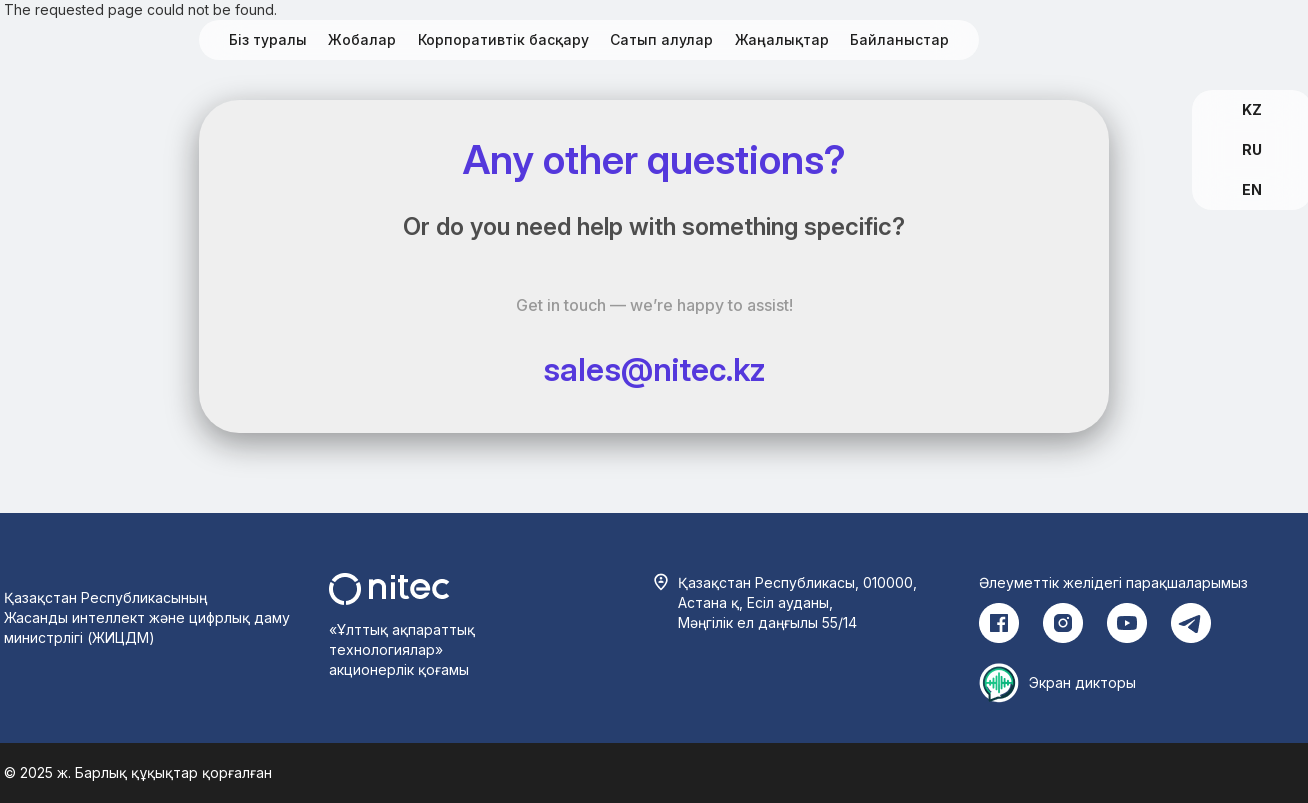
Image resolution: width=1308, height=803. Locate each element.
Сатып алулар (661, 39)
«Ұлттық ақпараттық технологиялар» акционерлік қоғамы (402, 649)
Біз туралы (268, 39)
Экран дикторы (1082, 682)
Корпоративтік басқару (503, 39)
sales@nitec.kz (654, 369)
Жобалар (362, 39)
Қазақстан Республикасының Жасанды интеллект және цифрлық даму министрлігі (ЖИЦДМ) (147, 617)
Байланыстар (899, 39)
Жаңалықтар (782, 39)
